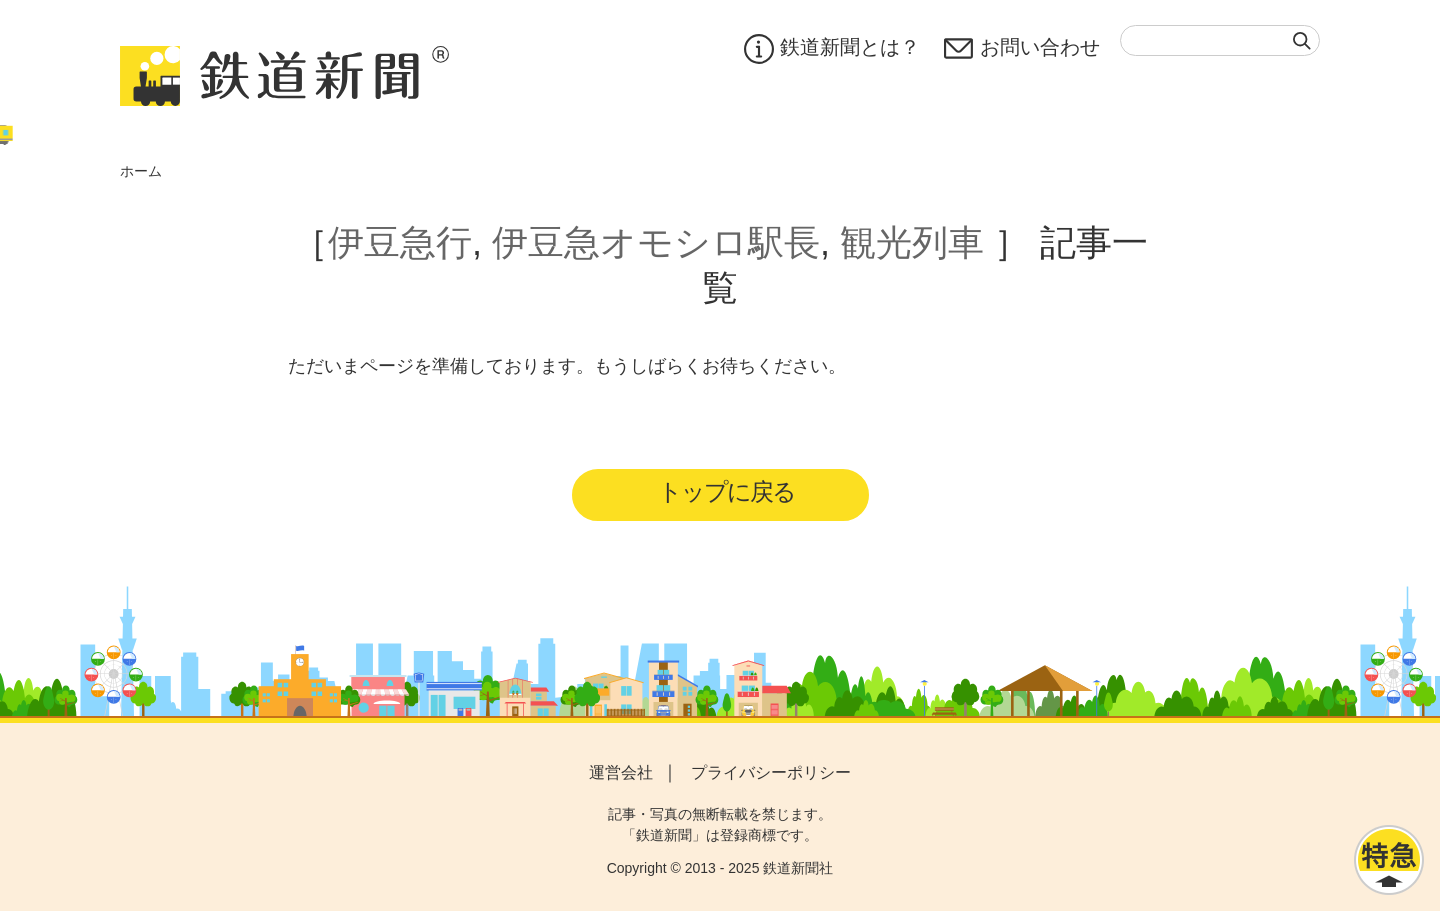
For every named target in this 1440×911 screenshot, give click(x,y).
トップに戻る (726, 491)
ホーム (141, 171)
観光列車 (912, 242)
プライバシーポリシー (771, 772)
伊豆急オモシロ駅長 (656, 242)
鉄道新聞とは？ (832, 49)
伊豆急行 (400, 242)
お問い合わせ (1022, 49)
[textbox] (1220, 40)
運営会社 (621, 772)
